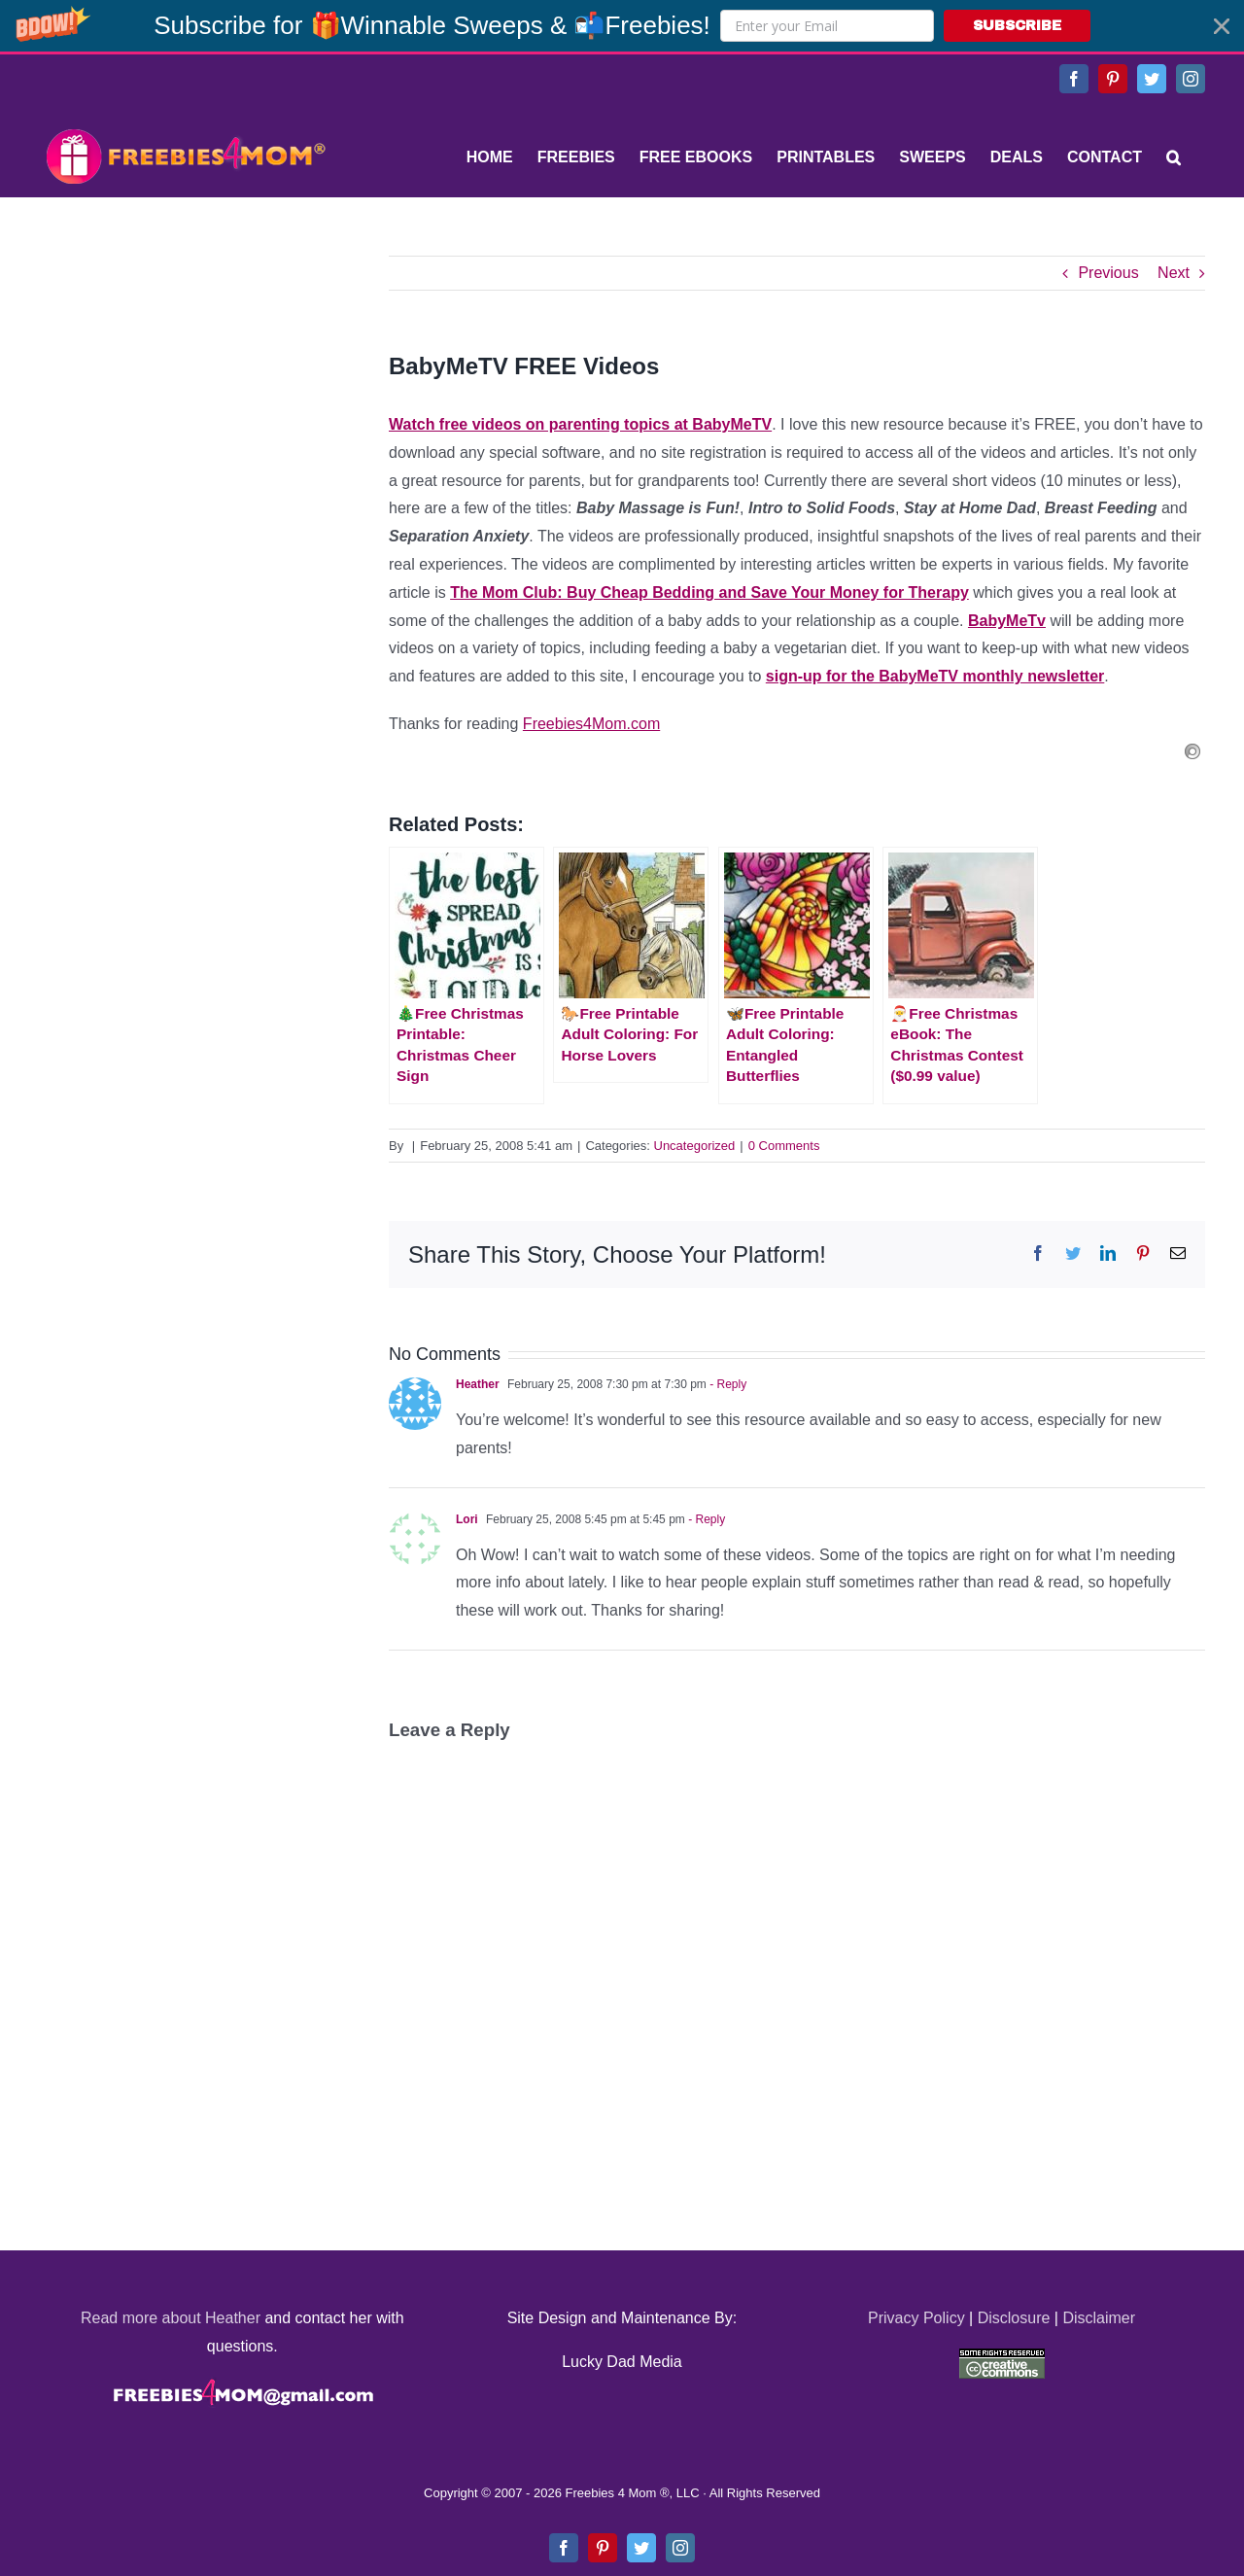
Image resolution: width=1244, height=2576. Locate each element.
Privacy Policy (916, 2318)
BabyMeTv (1007, 620)
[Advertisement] (184, 377)
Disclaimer (1098, 2318)
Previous (1108, 272)
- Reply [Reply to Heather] (726, 1384)
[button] (622, 26)
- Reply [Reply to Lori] (705, 1519)
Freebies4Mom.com (591, 723)
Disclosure (1014, 2318)
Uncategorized (695, 1145)
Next (1174, 272)
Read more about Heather (170, 2318)
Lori (467, 1519)
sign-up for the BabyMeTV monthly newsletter (935, 676)
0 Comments (784, 1145)
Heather (478, 1384)
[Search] (1173, 157)
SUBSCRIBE (1017, 25)
